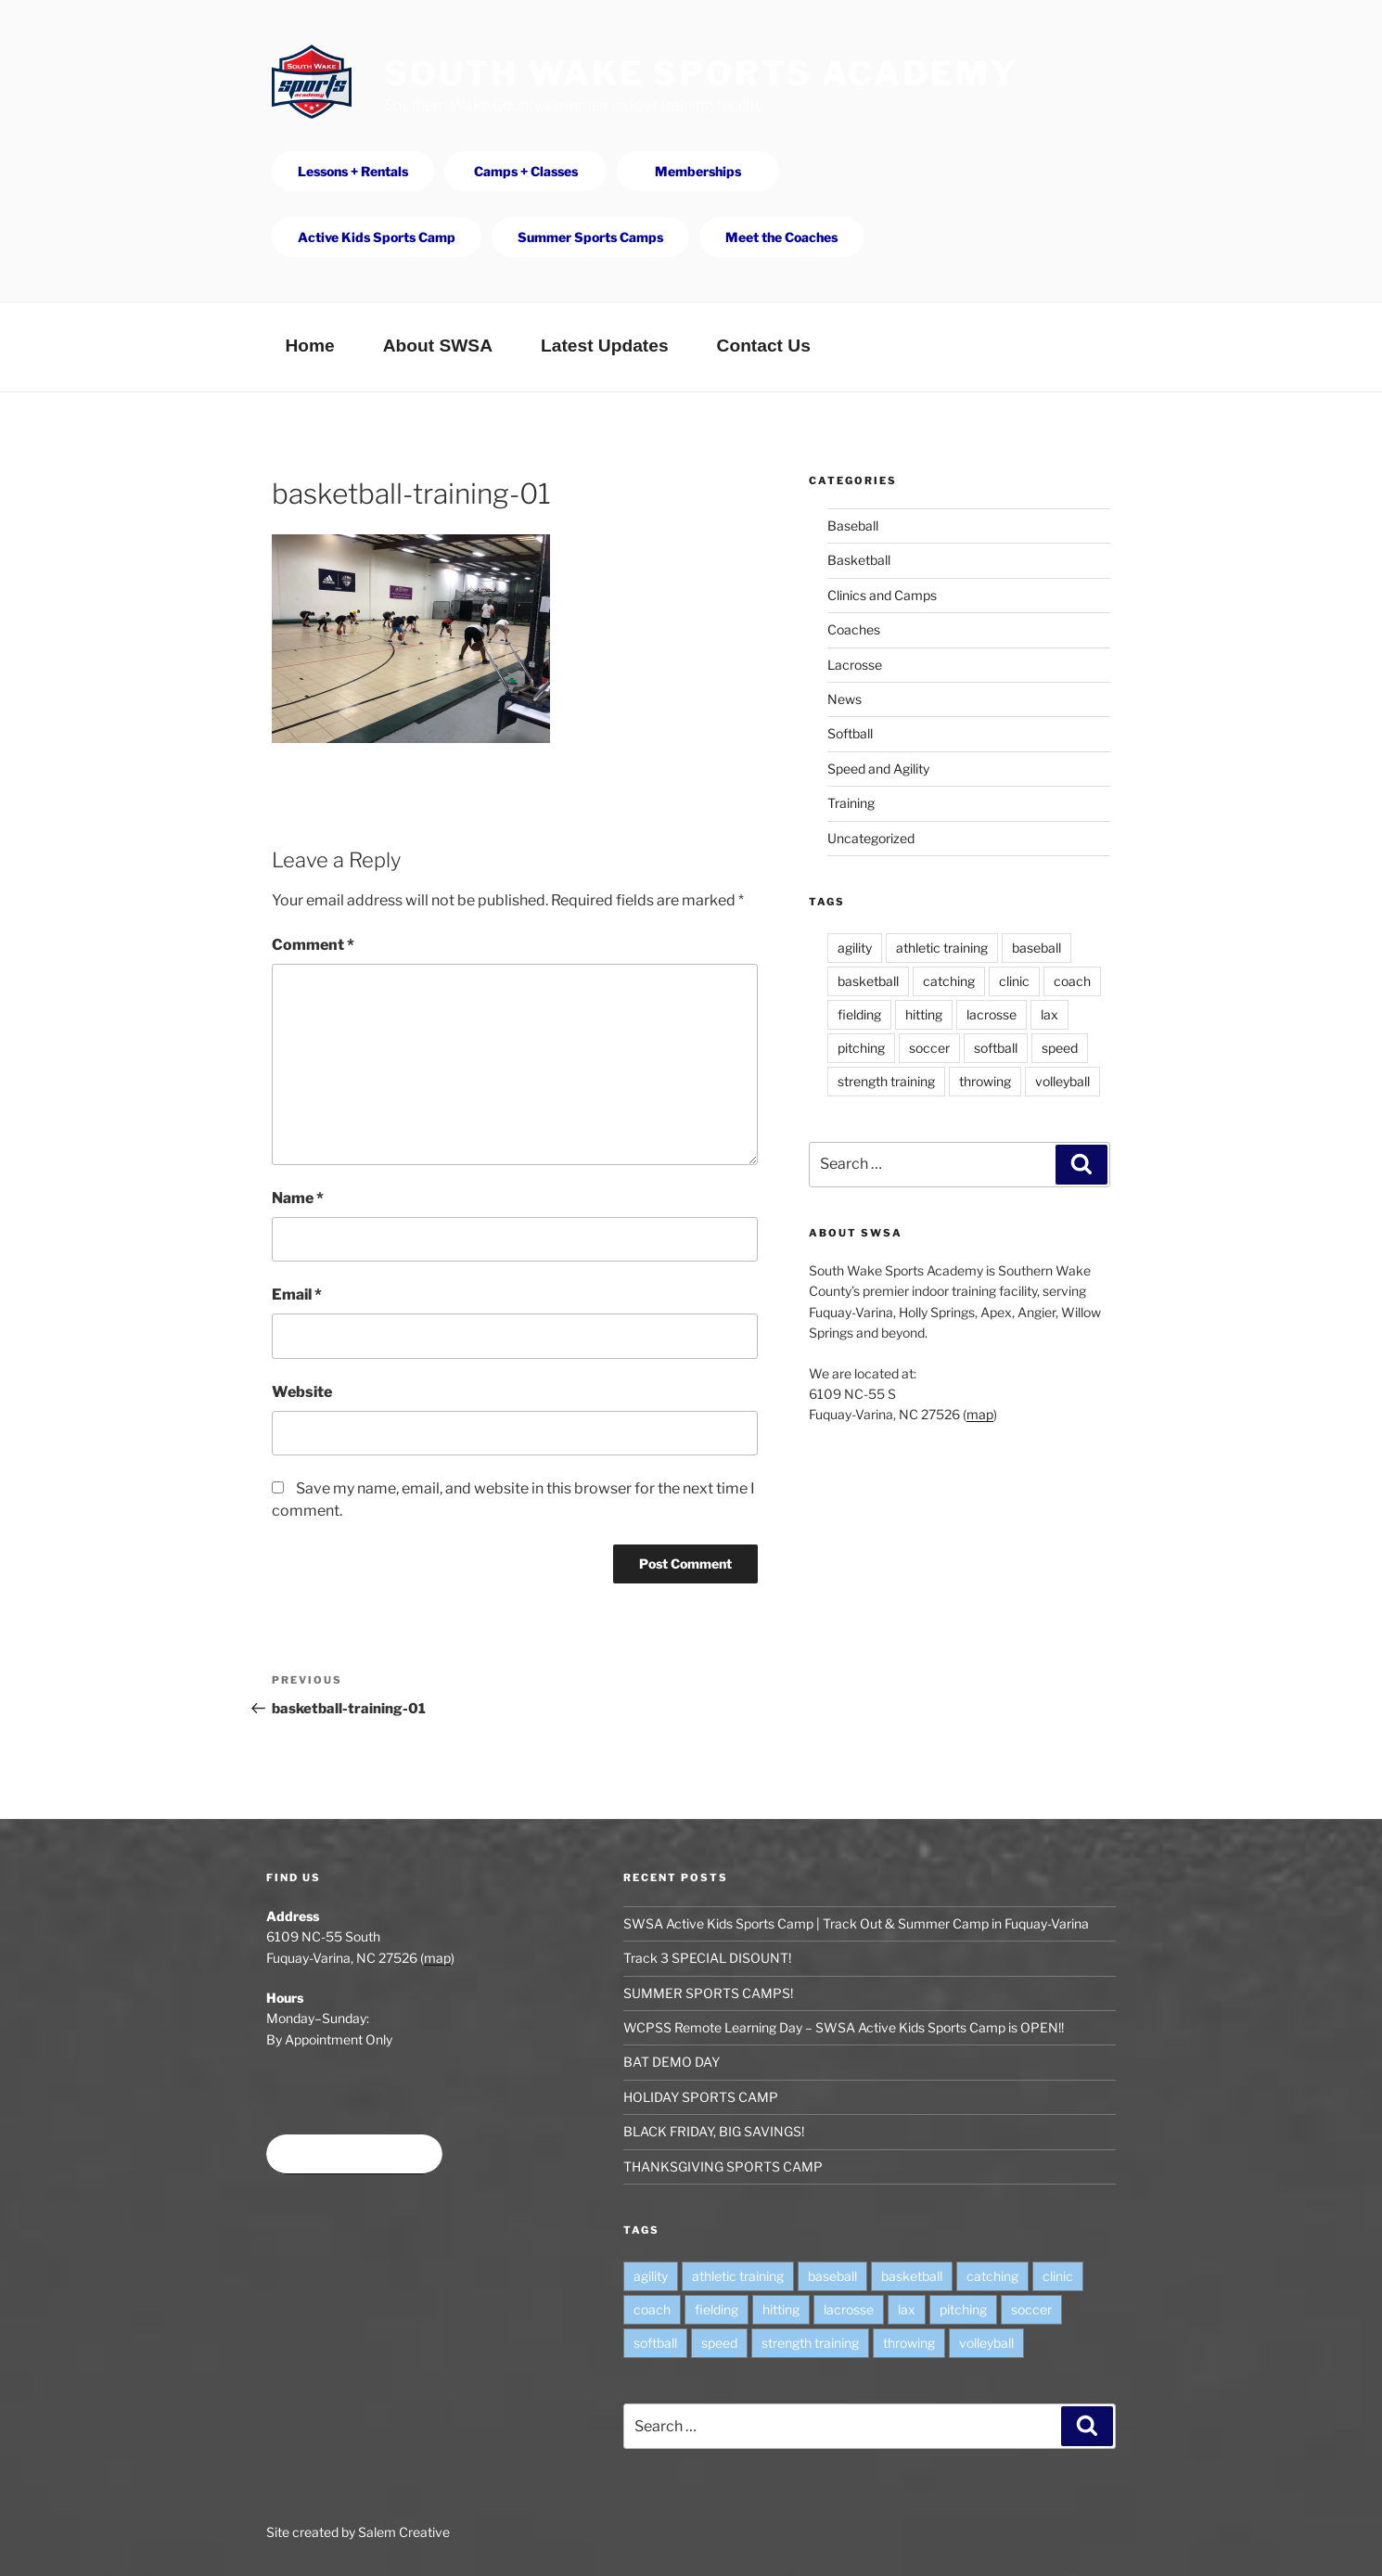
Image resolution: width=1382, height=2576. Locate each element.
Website (302, 1392)
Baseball (852, 525)
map (979, 1414)
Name (298, 1198)
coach (1072, 981)
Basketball (858, 560)
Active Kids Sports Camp (376, 237)
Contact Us (764, 345)
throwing (985, 1081)
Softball (850, 733)
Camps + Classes (526, 171)
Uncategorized (871, 838)
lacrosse (991, 1014)
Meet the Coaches (781, 237)
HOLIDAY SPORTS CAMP (700, 2097)
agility (855, 947)
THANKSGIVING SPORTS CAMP (723, 2166)
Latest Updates (605, 345)
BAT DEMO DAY (671, 2062)
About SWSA (438, 345)
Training (851, 803)
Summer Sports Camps (590, 237)
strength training (886, 1081)
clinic (1014, 981)
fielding (859, 1014)
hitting (923, 1014)
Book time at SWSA (354, 2154)
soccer (929, 1048)
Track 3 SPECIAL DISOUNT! (707, 1958)
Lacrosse (854, 665)
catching (949, 981)
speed (1060, 1048)
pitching (861, 1048)
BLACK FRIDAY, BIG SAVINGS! (713, 2131)
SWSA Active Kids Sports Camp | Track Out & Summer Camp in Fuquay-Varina (856, 1923)
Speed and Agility (878, 768)
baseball (1036, 947)
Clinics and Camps (882, 595)
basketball (868, 981)
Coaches (853, 629)
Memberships (698, 171)
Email (297, 1294)
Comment (313, 945)
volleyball (1062, 1081)
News (844, 699)
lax (1049, 1014)
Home (309, 345)
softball (995, 1048)
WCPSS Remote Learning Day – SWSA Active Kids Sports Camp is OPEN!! (843, 2027)
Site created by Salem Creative (358, 2532)
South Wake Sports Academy (701, 73)
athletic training (942, 947)
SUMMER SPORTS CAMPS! (708, 1993)
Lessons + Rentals (353, 171)
